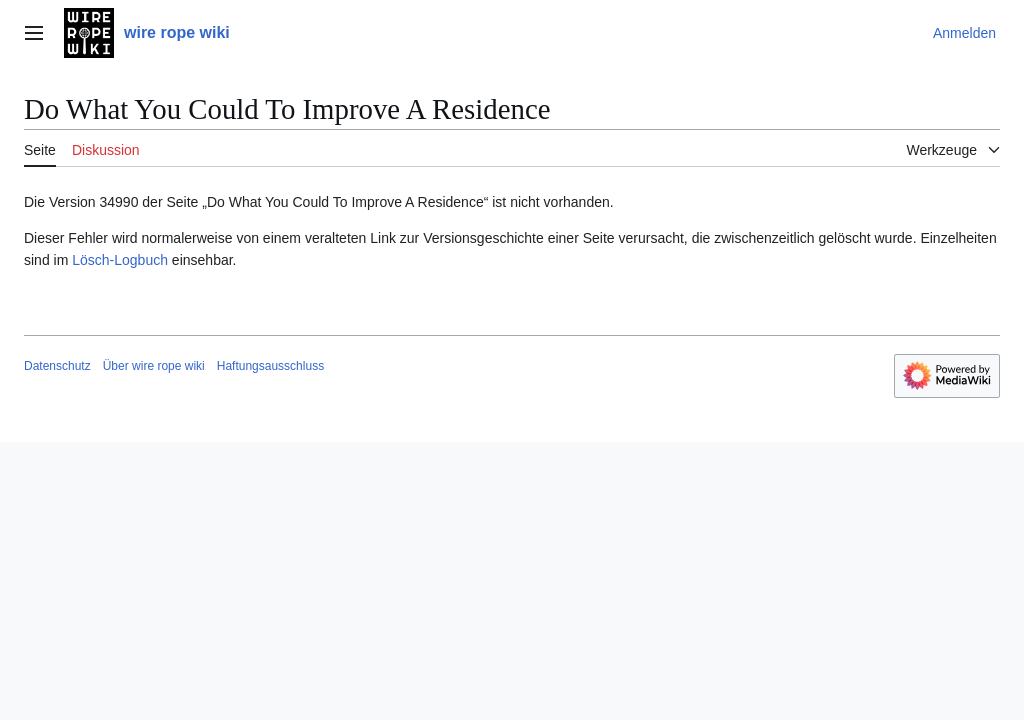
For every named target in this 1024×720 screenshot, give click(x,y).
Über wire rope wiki (154, 366)
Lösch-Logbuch (120, 260)
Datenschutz (57, 366)
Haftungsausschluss (270, 366)
